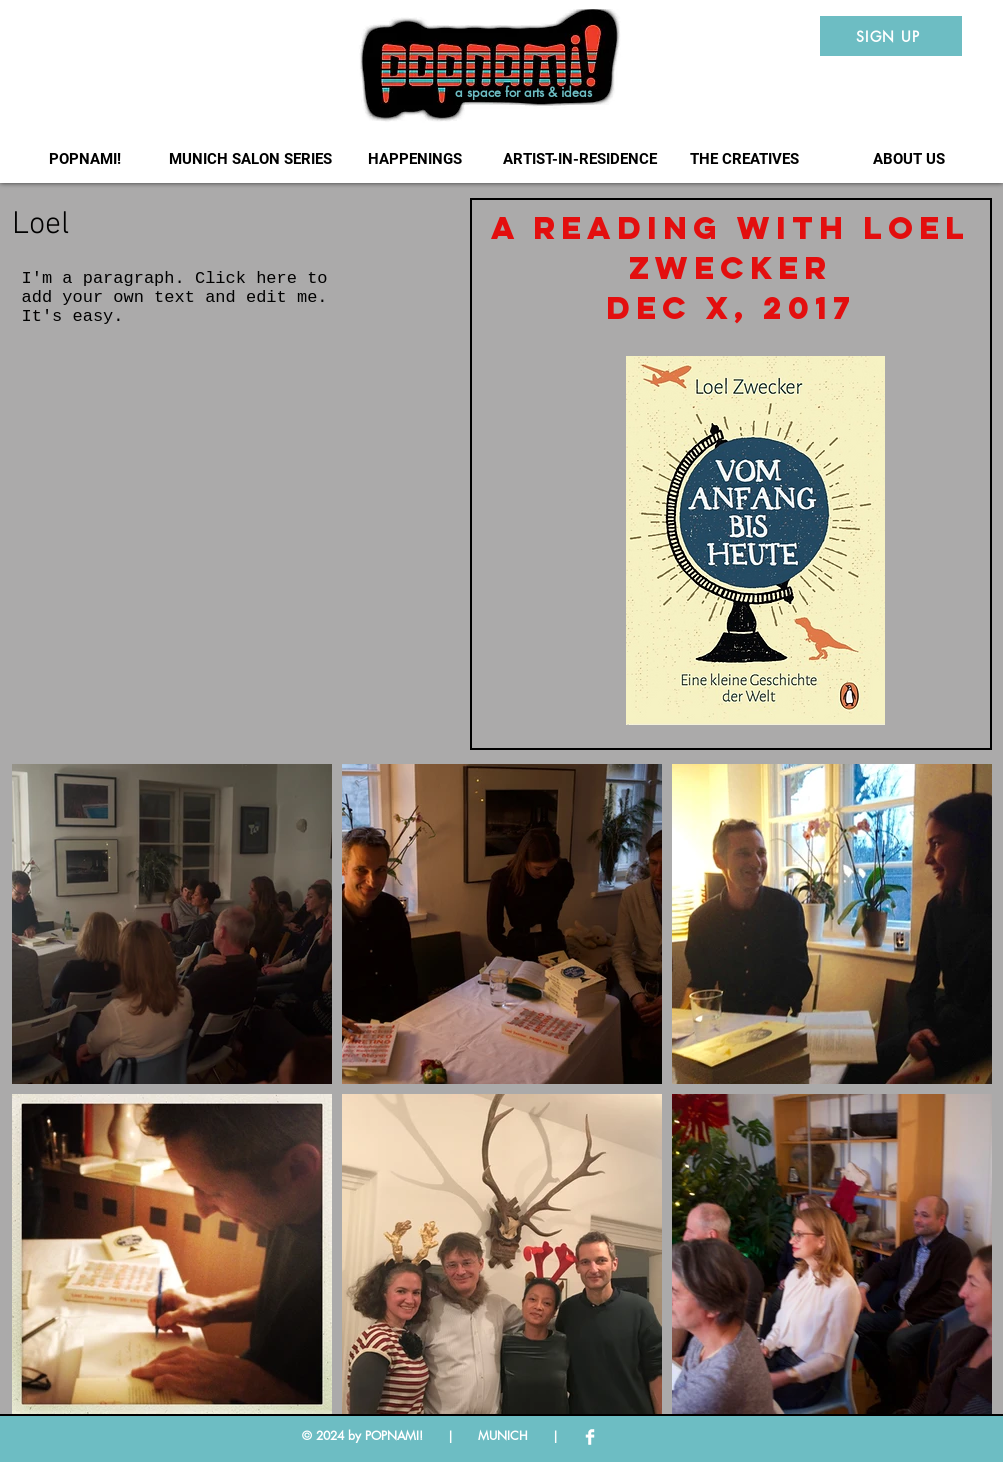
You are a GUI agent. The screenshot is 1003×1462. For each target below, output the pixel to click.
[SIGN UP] (891, 36)
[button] (250, 159)
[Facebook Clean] (590, 1437)
